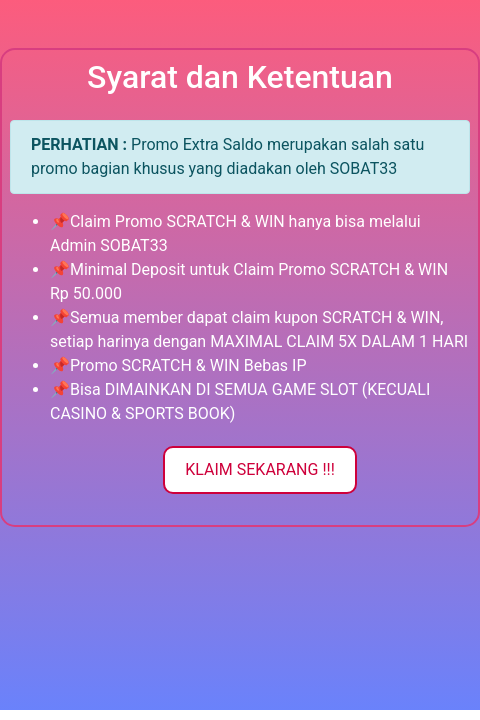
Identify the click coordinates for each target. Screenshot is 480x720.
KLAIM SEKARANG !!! (260, 469)
